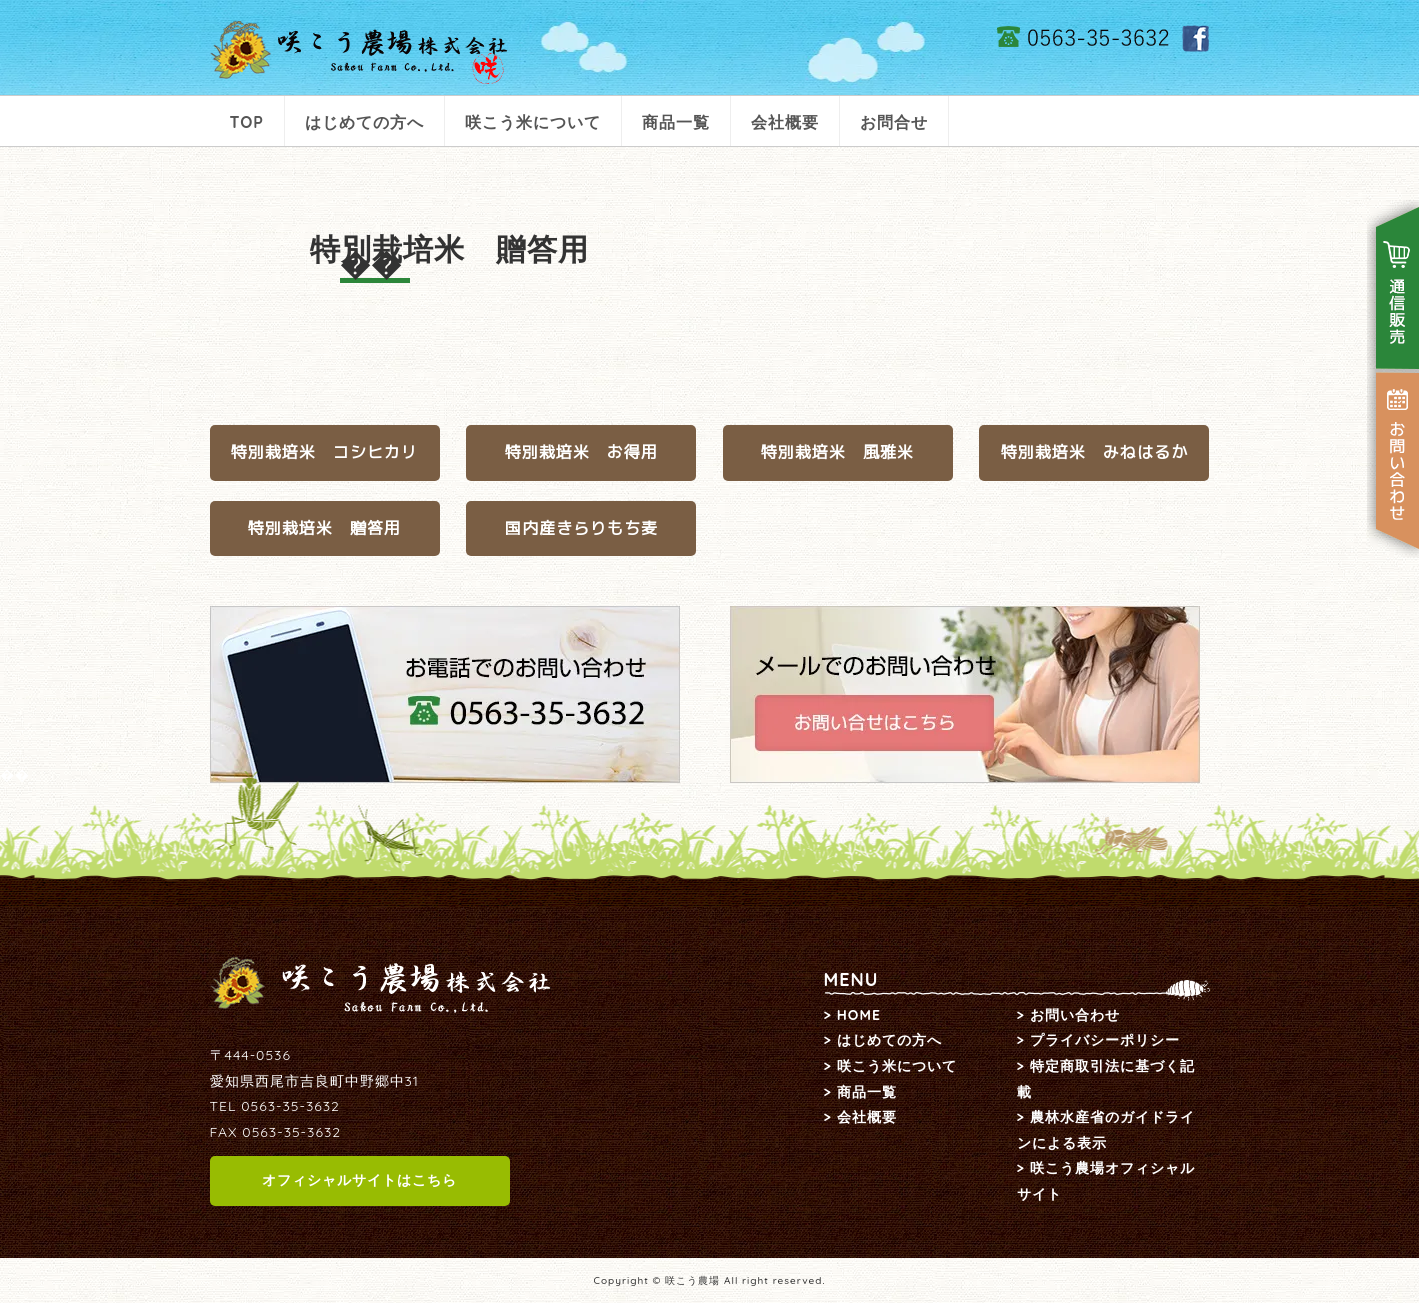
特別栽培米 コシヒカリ (324, 452)
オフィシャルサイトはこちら (359, 1180)
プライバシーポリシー (1105, 1040)
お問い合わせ (1075, 1015)
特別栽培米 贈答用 (324, 528)
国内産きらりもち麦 (581, 528)
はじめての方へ (364, 122)
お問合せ (894, 122)
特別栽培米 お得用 (581, 452)
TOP (247, 122)
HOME (859, 1015)
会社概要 (785, 122)
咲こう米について (533, 122)
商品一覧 (676, 122)
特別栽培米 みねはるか (1094, 452)
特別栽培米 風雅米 (837, 452)
